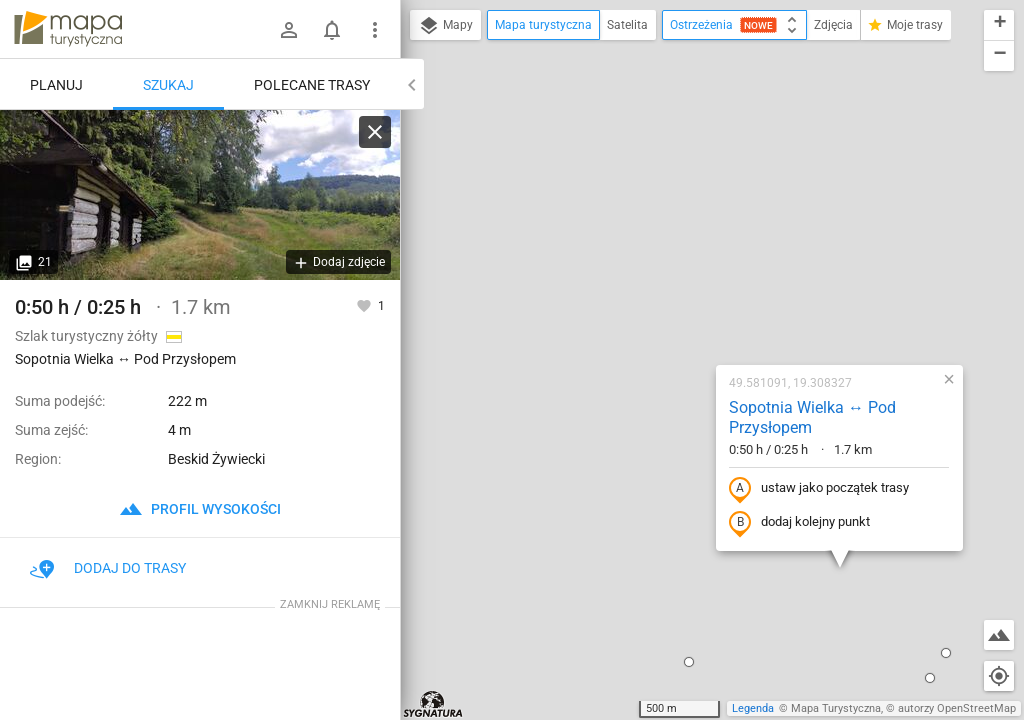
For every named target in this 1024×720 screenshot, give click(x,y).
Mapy (445, 26)
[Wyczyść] (375, 132)
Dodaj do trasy (108, 568)
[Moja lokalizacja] (999, 676)
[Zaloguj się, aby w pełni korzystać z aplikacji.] (365, 305)
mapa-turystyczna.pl (68, 29)
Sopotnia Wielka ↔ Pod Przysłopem (682, 201)
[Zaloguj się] (289, 30)
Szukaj (168, 85)
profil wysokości (200, 509)
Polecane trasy (312, 85)
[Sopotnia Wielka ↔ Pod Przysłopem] (200, 195)
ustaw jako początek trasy (689, 272)
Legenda (753, 708)
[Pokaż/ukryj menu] (375, 30)
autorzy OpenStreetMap (957, 708)
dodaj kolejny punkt (669, 306)
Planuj (56, 85)
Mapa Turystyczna (836, 708)
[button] (413, 603)
